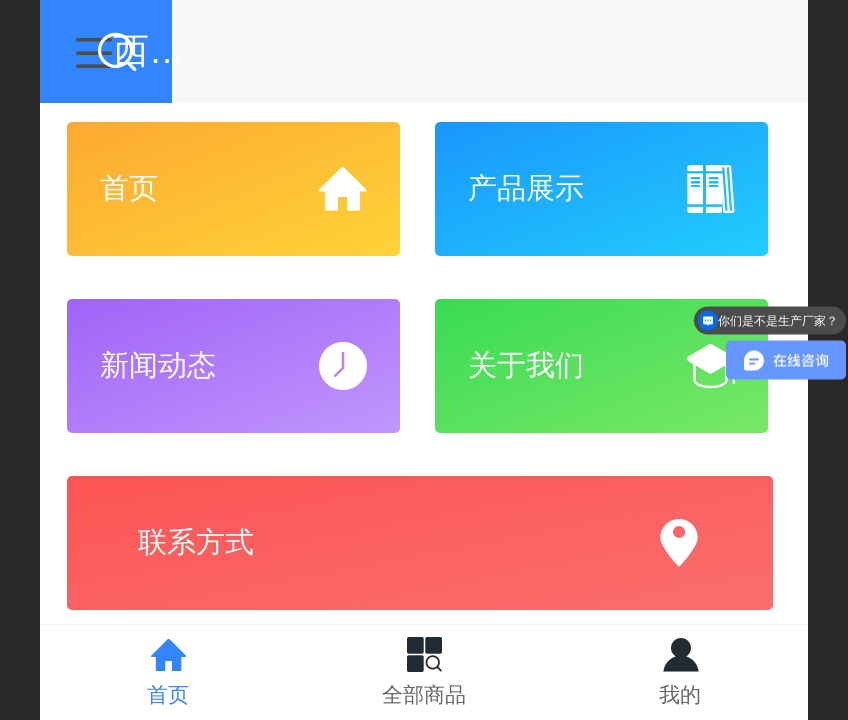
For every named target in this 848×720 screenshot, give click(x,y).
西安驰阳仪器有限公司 (468, 50)
